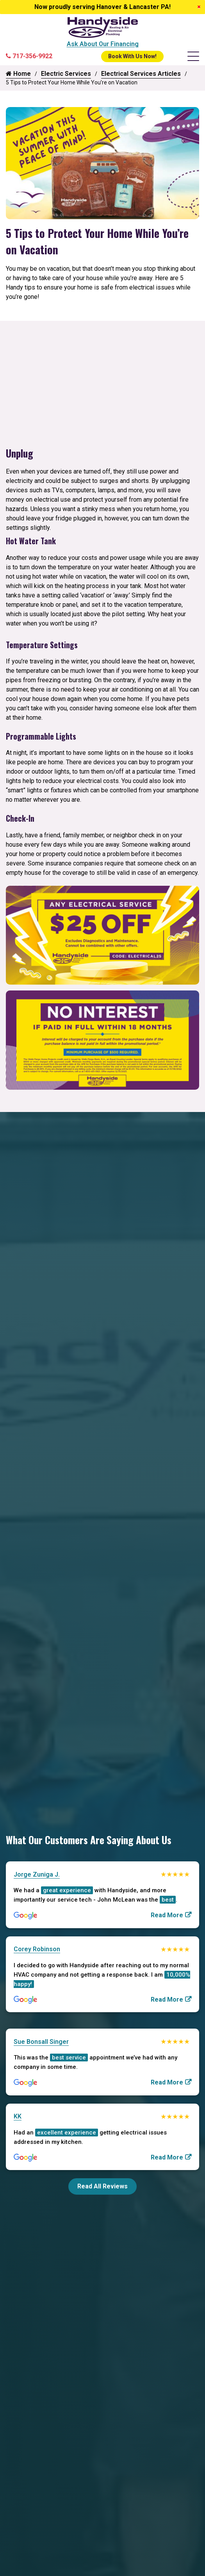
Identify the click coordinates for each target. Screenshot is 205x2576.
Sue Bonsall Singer (41, 2041)
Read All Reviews (102, 2186)
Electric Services (66, 73)
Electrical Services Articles (141, 73)
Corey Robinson (37, 1949)
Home (18, 73)
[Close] (199, 7)
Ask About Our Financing (103, 44)
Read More (167, 1915)
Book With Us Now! (132, 56)
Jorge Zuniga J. (37, 1874)
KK (17, 2116)
